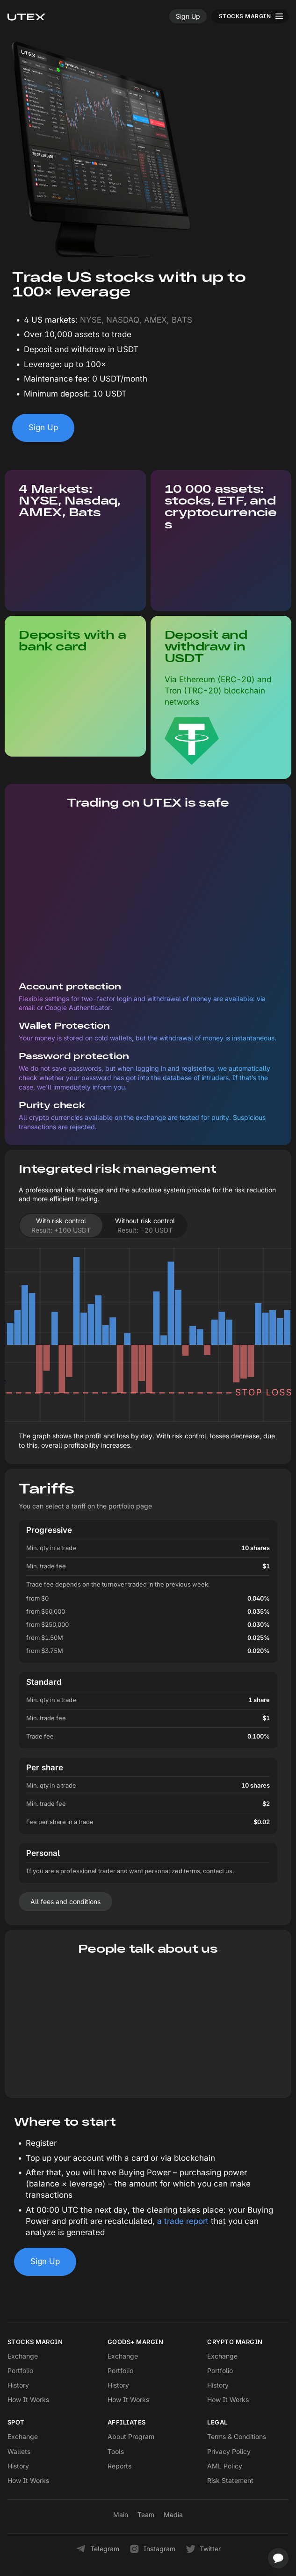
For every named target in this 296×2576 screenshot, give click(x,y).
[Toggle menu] (250, 16)
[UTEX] (26, 16)
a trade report (183, 2221)
